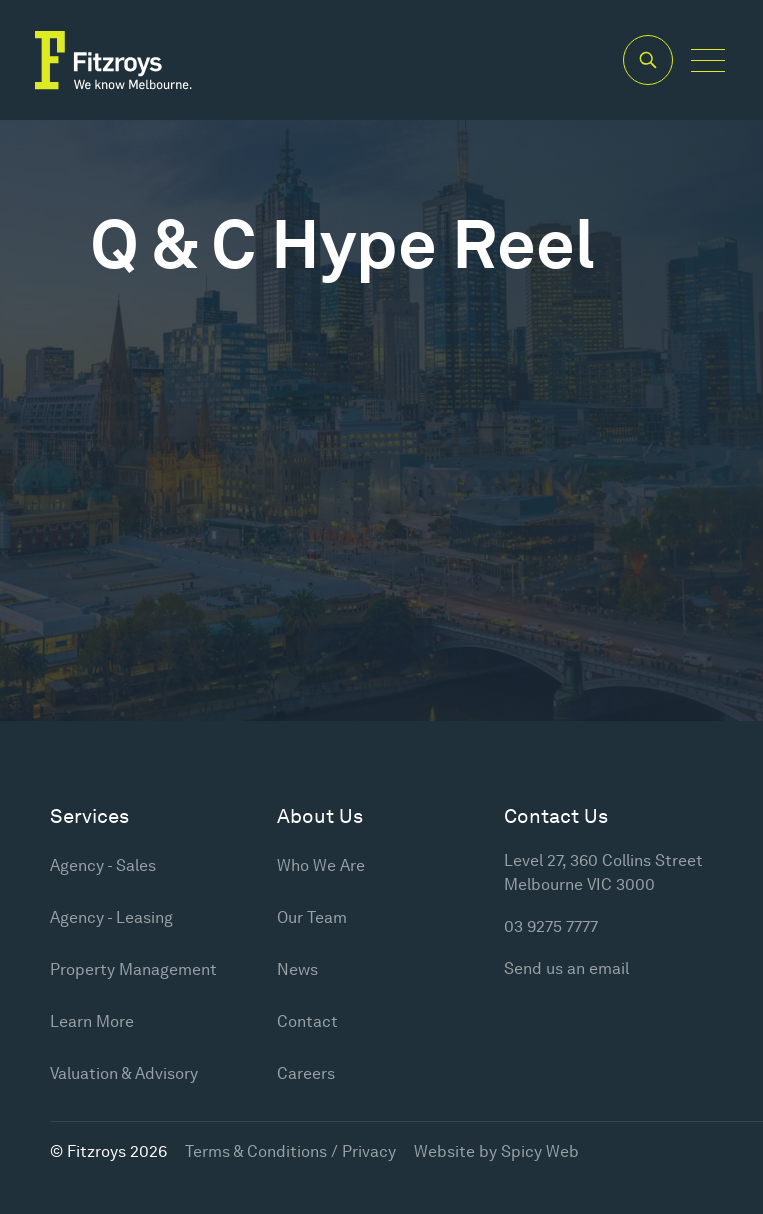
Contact (307, 1021)
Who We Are (321, 865)
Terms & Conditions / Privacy (290, 1151)
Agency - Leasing (111, 917)
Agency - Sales (103, 865)
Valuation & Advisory (124, 1073)
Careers (306, 1073)
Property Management (133, 969)
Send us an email (566, 968)
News (297, 969)
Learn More (92, 1021)
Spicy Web (540, 1151)
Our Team (312, 917)
